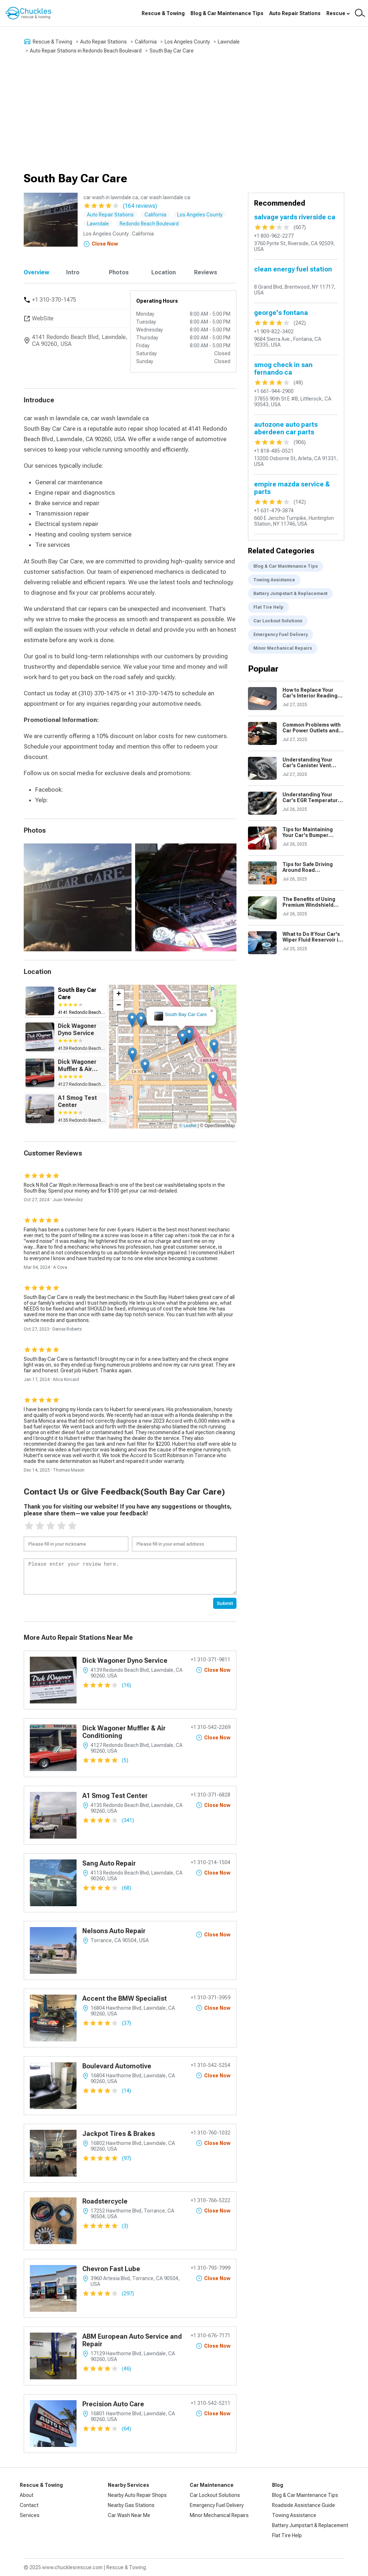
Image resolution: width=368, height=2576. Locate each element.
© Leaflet (187, 1125)
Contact (29, 2505)
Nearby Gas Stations (131, 2505)
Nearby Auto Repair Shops (137, 2495)
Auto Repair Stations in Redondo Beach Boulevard (86, 51)
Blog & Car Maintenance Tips (226, 13)
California (146, 42)
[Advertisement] (184, 113)
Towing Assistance (274, 579)
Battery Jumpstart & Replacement (290, 593)
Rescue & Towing (163, 13)
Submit (225, 1603)
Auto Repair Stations (295, 13)
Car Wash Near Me (129, 2515)
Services (30, 2515)
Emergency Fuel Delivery (280, 634)
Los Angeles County (187, 42)
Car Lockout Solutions (277, 620)
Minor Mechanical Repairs (282, 648)
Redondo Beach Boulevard (149, 224)
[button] (182, 1037)
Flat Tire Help (268, 607)
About (26, 2495)
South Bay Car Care (172, 51)
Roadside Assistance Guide (303, 2505)
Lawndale (229, 42)
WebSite (43, 318)
